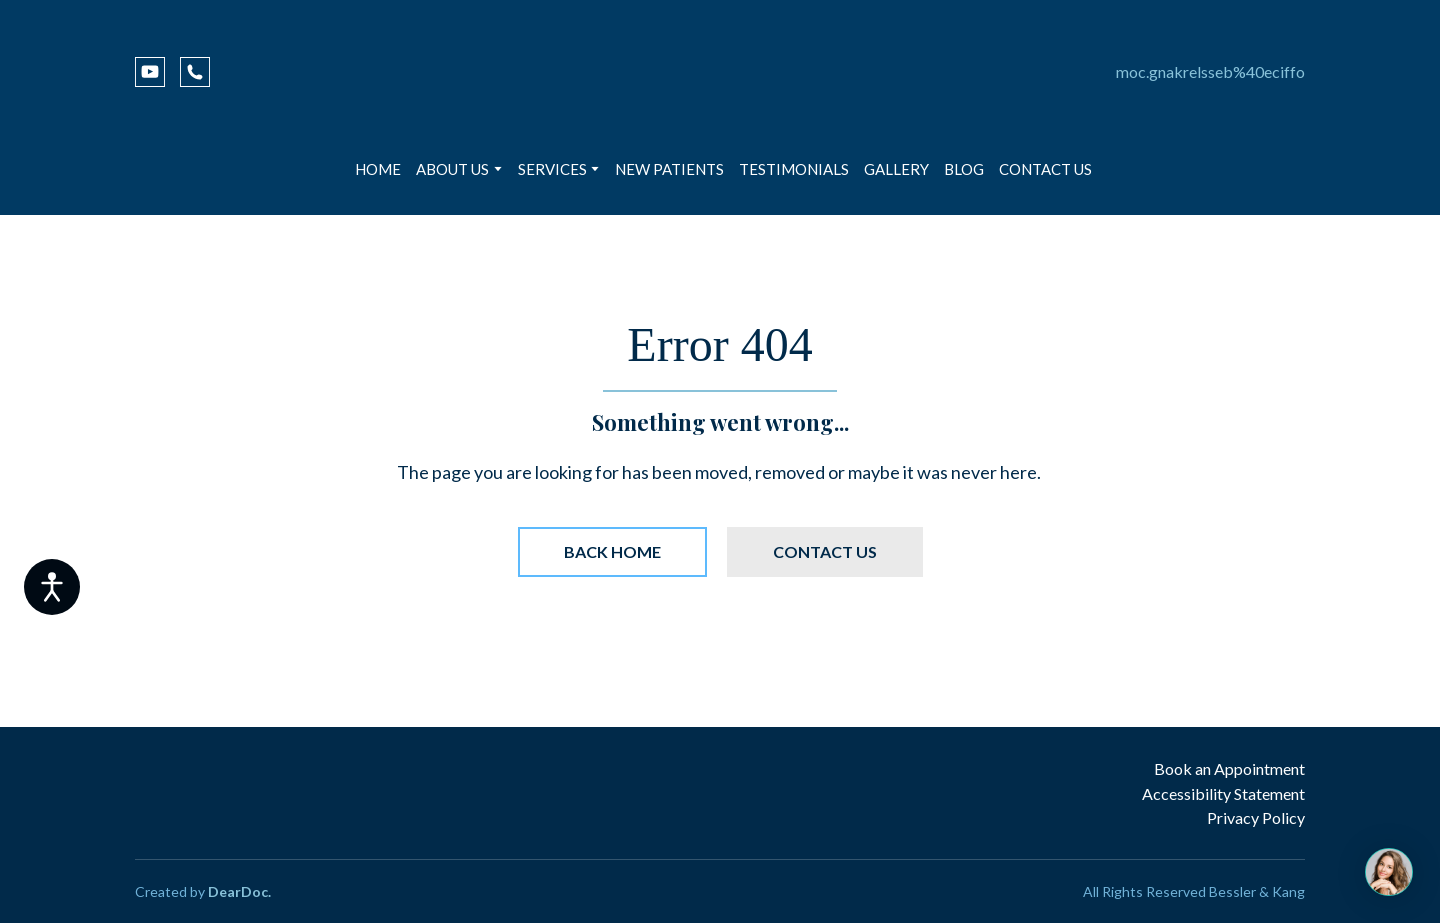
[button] (150, 72)
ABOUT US (452, 169)
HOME (378, 169)
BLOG (964, 169)
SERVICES (552, 169)
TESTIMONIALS (794, 169)
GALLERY (896, 169)
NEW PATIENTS (669, 169)
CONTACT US (1045, 169)
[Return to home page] (720, 71)
